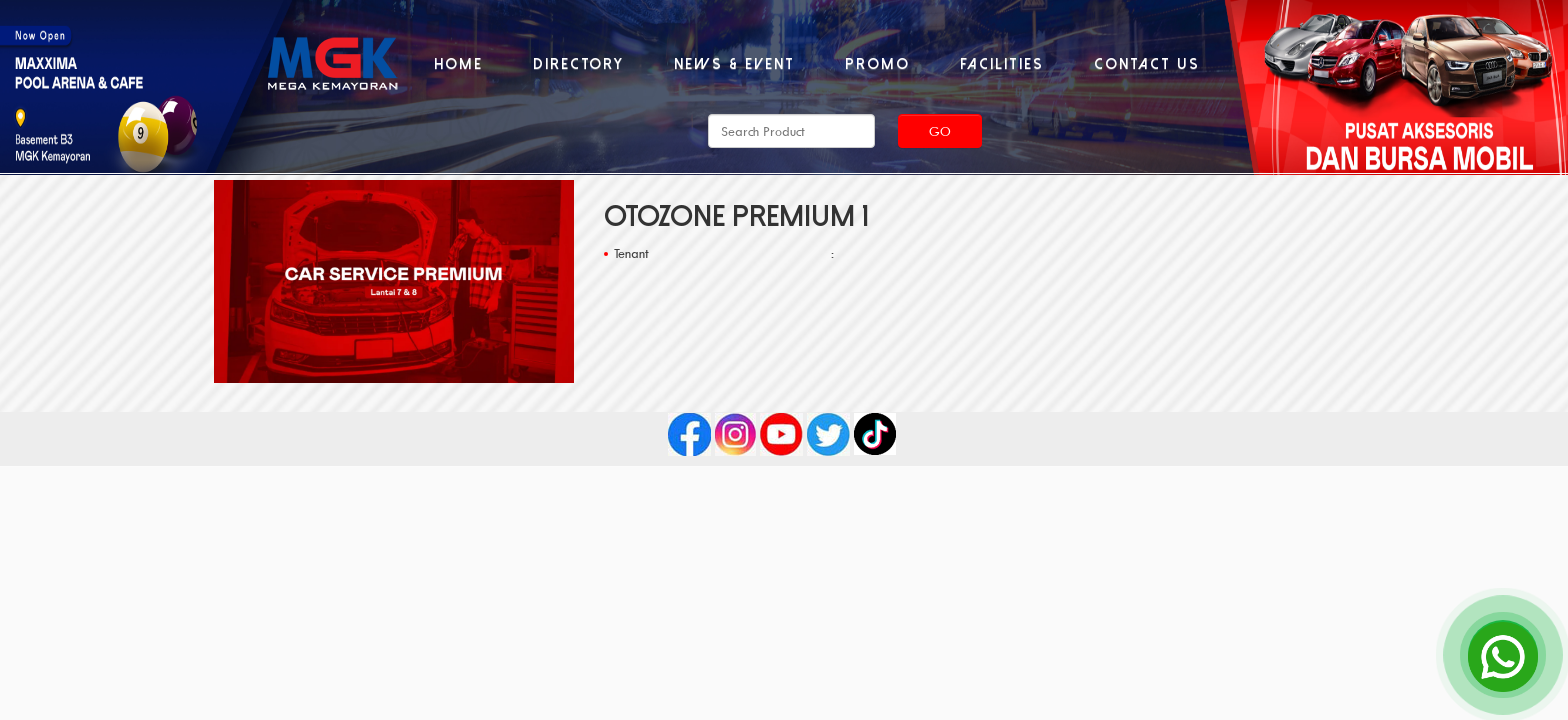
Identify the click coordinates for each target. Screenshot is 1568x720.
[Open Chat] (1503, 655)
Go (940, 131)
